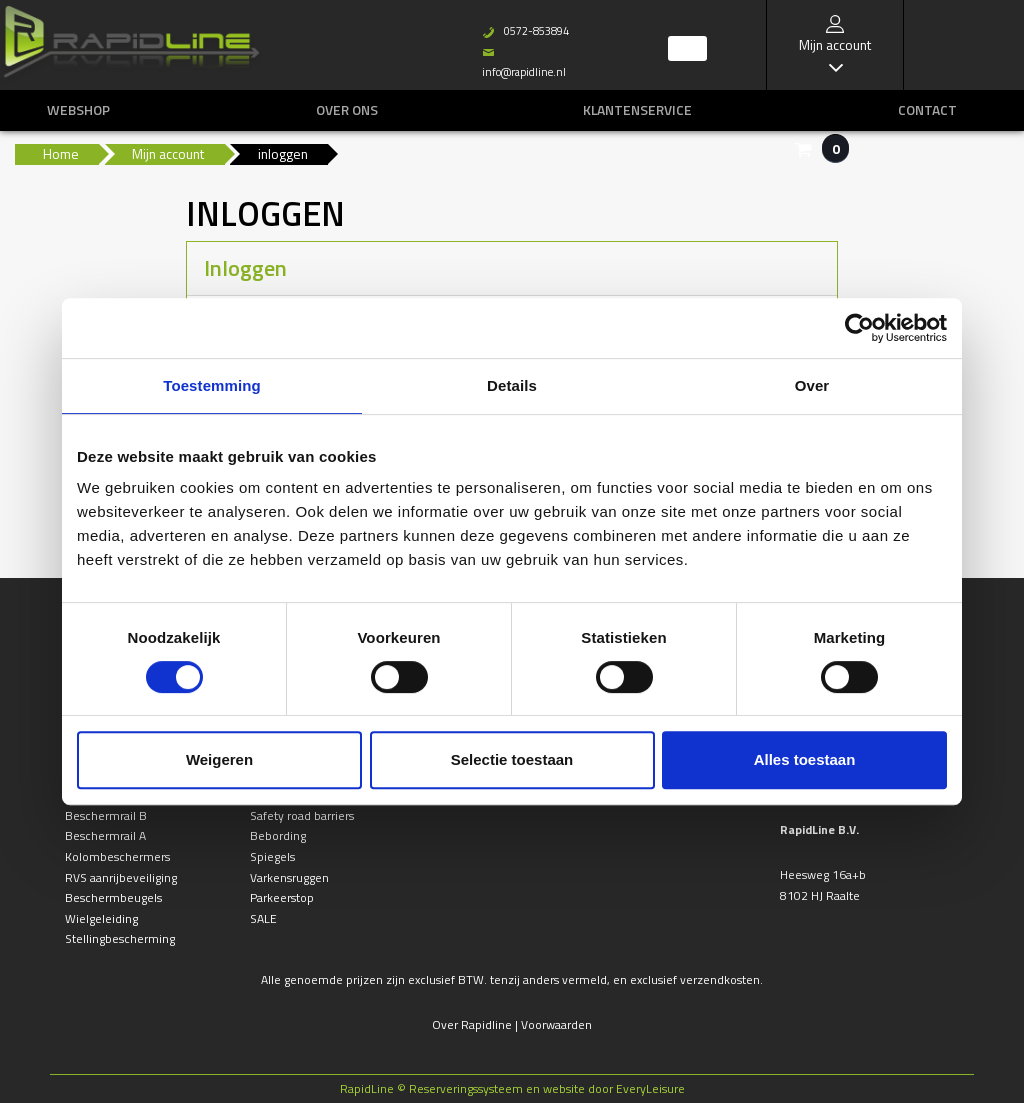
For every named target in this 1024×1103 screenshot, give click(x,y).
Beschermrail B (106, 815)
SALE (263, 918)
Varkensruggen (289, 877)
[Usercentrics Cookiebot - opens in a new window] (859, 328)
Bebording (278, 835)
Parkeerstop (282, 897)
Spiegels (272, 856)
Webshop (78, 110)
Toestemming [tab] (212, 385)
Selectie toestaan (512, 759)
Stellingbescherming (120, 938)
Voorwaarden (556, 1024)
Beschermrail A (105, 835)
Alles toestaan (805, 759)
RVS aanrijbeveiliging (121, 877)
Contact (927, 110)
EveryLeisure (650, 1088)
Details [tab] (512, 385)
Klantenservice (637, 110)
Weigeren (219, 759)
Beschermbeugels (113, 897)
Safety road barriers (302, 815)
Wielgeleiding (101, 918)
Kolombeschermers (117, 856)
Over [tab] (812, 385)
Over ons (347, 110)
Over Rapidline (472, 1024)
